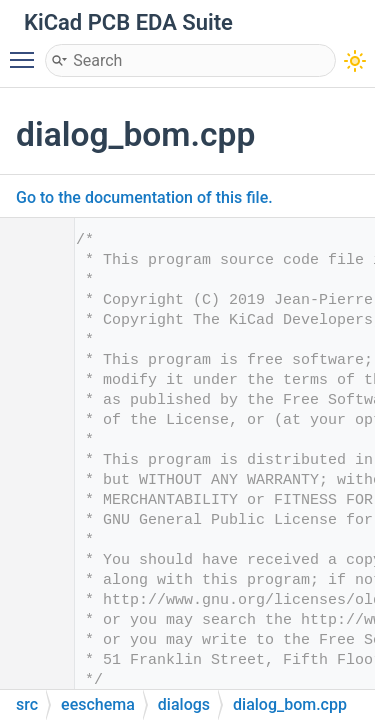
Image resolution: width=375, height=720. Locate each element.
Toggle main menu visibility (27, 51)
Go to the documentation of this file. (144, 197)
